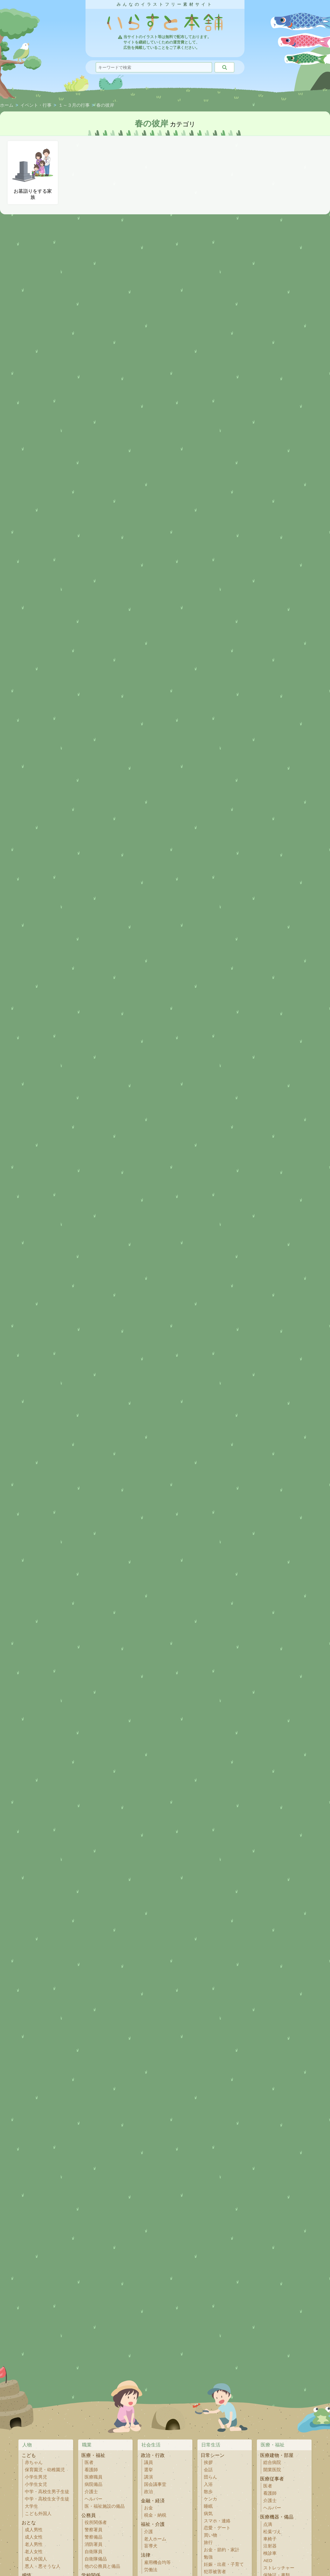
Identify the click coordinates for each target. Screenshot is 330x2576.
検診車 (270, 2553)
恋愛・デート (217, 2528)
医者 (89, 2462)
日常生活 (210, 2444)
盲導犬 (150, 2546)
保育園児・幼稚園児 (45, 2469)
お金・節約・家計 (221, 2549)
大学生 (31, 2506)
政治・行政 (153, 2455)
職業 (87, 2444)
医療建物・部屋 (276, 2455)
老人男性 (34, 2544)
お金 (148, 2508)
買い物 (210, 2535)
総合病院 (272, 2462)
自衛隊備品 (96, 2559)
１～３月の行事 (74, 105)
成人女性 (34, 2537)
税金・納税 (155, 2515)
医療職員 (93, 2477)
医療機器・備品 (276, 2516)
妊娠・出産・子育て (224, 2564)
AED (267, 2560)
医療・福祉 (93, 2455)
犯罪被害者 (215, 2571)
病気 (208, 2513)
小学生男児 (36, 2477)
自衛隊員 (93, 2551)
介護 (148, 2531)
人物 (27, 2444)
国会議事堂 (155, 2484)
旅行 (208, 2542)
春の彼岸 (105, 105)
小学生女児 (36, 2484)
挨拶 (208, 2462)
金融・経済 (153, 2500)
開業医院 (272, 2469)
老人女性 (34, 2551)
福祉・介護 (153, 2524)
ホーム (6, 105)
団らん (210, 2477)
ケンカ (210, 2499)
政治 (148, 2491)
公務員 (88, 2515)
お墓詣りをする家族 (32, 172)
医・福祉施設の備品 (105, 2506)
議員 (148, 2462)
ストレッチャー (278, 2568)
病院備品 (93, 2484)
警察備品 (93, 2537)
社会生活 (151, 2444)
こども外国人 (38, 2513)
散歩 (208, 2491)
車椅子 (270, 2539)
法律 (145, 2555)
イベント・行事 (36, 105)
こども (29, 2455)
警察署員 (93, 2529)
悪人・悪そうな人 (42, 2566)
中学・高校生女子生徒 (47, 2499)
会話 (208, 2469)
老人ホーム (155, 2539)
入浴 (208, 2484)
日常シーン (212, 2455)
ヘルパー (93, 2499)
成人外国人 (36, 2559)
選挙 (148, 2469)
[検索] (224, 67)
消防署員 (93, 2544)
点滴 (267, 2524)
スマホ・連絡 (217, 2521)
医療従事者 (272, 2478)
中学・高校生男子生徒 (47, 2491)
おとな (29, 2522)
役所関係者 (96, 2522)
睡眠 (208, 2506)
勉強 (208, 2557)
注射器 (270, 2546)
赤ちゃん (34, 2462)
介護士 (91, 2491)
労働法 (150, 2569)
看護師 (91, 2469)
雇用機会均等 (157, 2562)
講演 (148, 2477)
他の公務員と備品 (102, 2566)
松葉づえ (272, 2531)
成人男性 (34, 2529)
